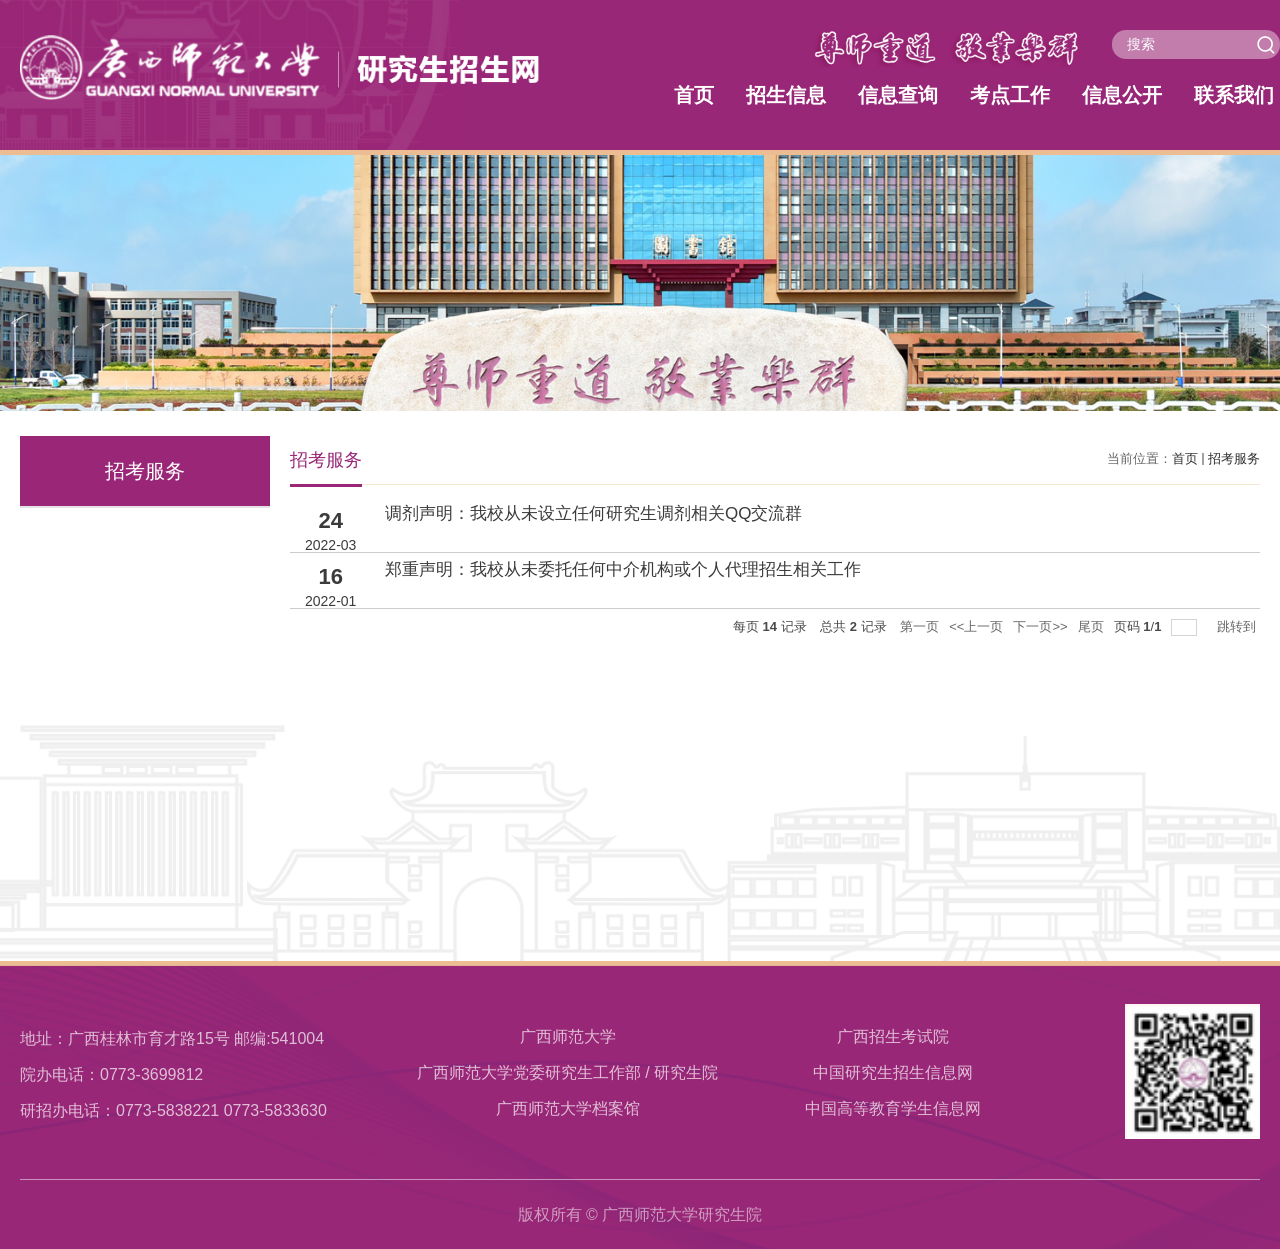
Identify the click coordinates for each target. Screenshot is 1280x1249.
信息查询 (898, 95)
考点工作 (1010, 95)
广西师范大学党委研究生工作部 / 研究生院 (567, 1072)
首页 (694, 95)
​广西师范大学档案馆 (568, 1108)
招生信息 (786, 95)
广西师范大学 (568, 1036)
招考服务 (1234, 458)
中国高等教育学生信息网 (893, 1108)
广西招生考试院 (893, 1036)
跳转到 (1238, 626)
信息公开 (1122, 95)
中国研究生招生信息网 (893, 1072)
